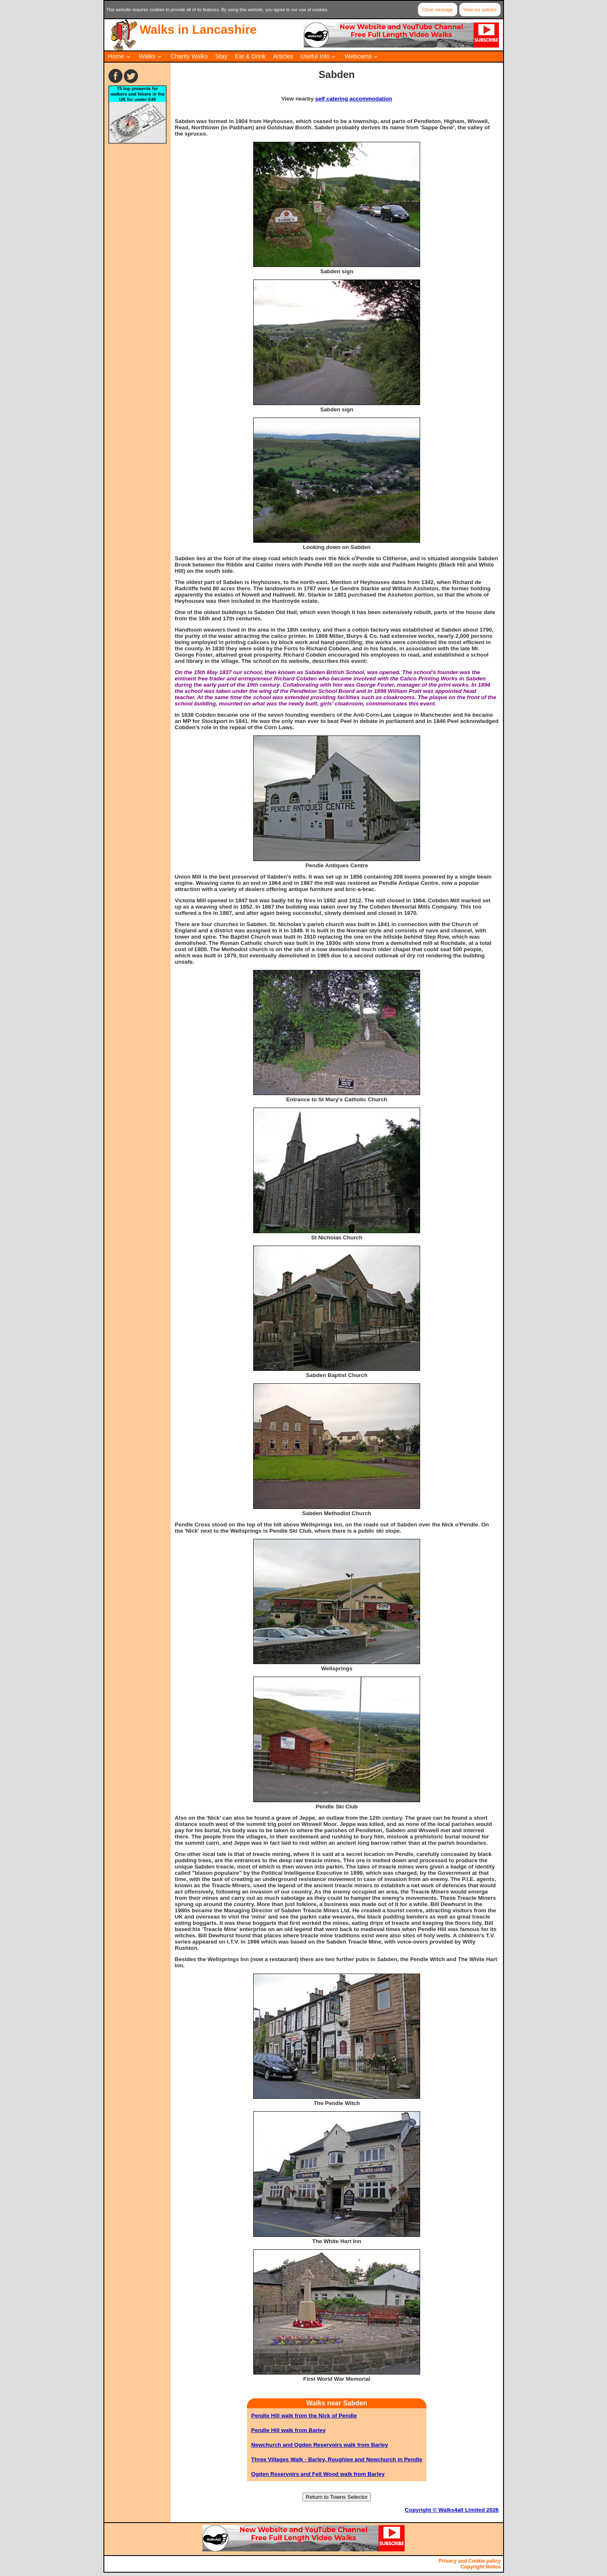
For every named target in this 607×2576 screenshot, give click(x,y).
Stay (221, 56)
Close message (437, 9)
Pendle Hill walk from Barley (288, 2430)
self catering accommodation (353, 99)
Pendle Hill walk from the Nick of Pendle (304, 2415)
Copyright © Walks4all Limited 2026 (452, 2510)
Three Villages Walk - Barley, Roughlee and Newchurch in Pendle (336, 2459)
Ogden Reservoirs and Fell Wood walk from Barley (318, 2474)
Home (116, 56)
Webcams (358, 56)
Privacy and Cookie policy (470, 2561)
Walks (147, 56)
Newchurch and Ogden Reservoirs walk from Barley (319, 2445)
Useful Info (315, 56)
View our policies (480, 9)
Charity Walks (189, 56)
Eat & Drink (250, 56)
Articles (283, 56)
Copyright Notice (481, 2567)
